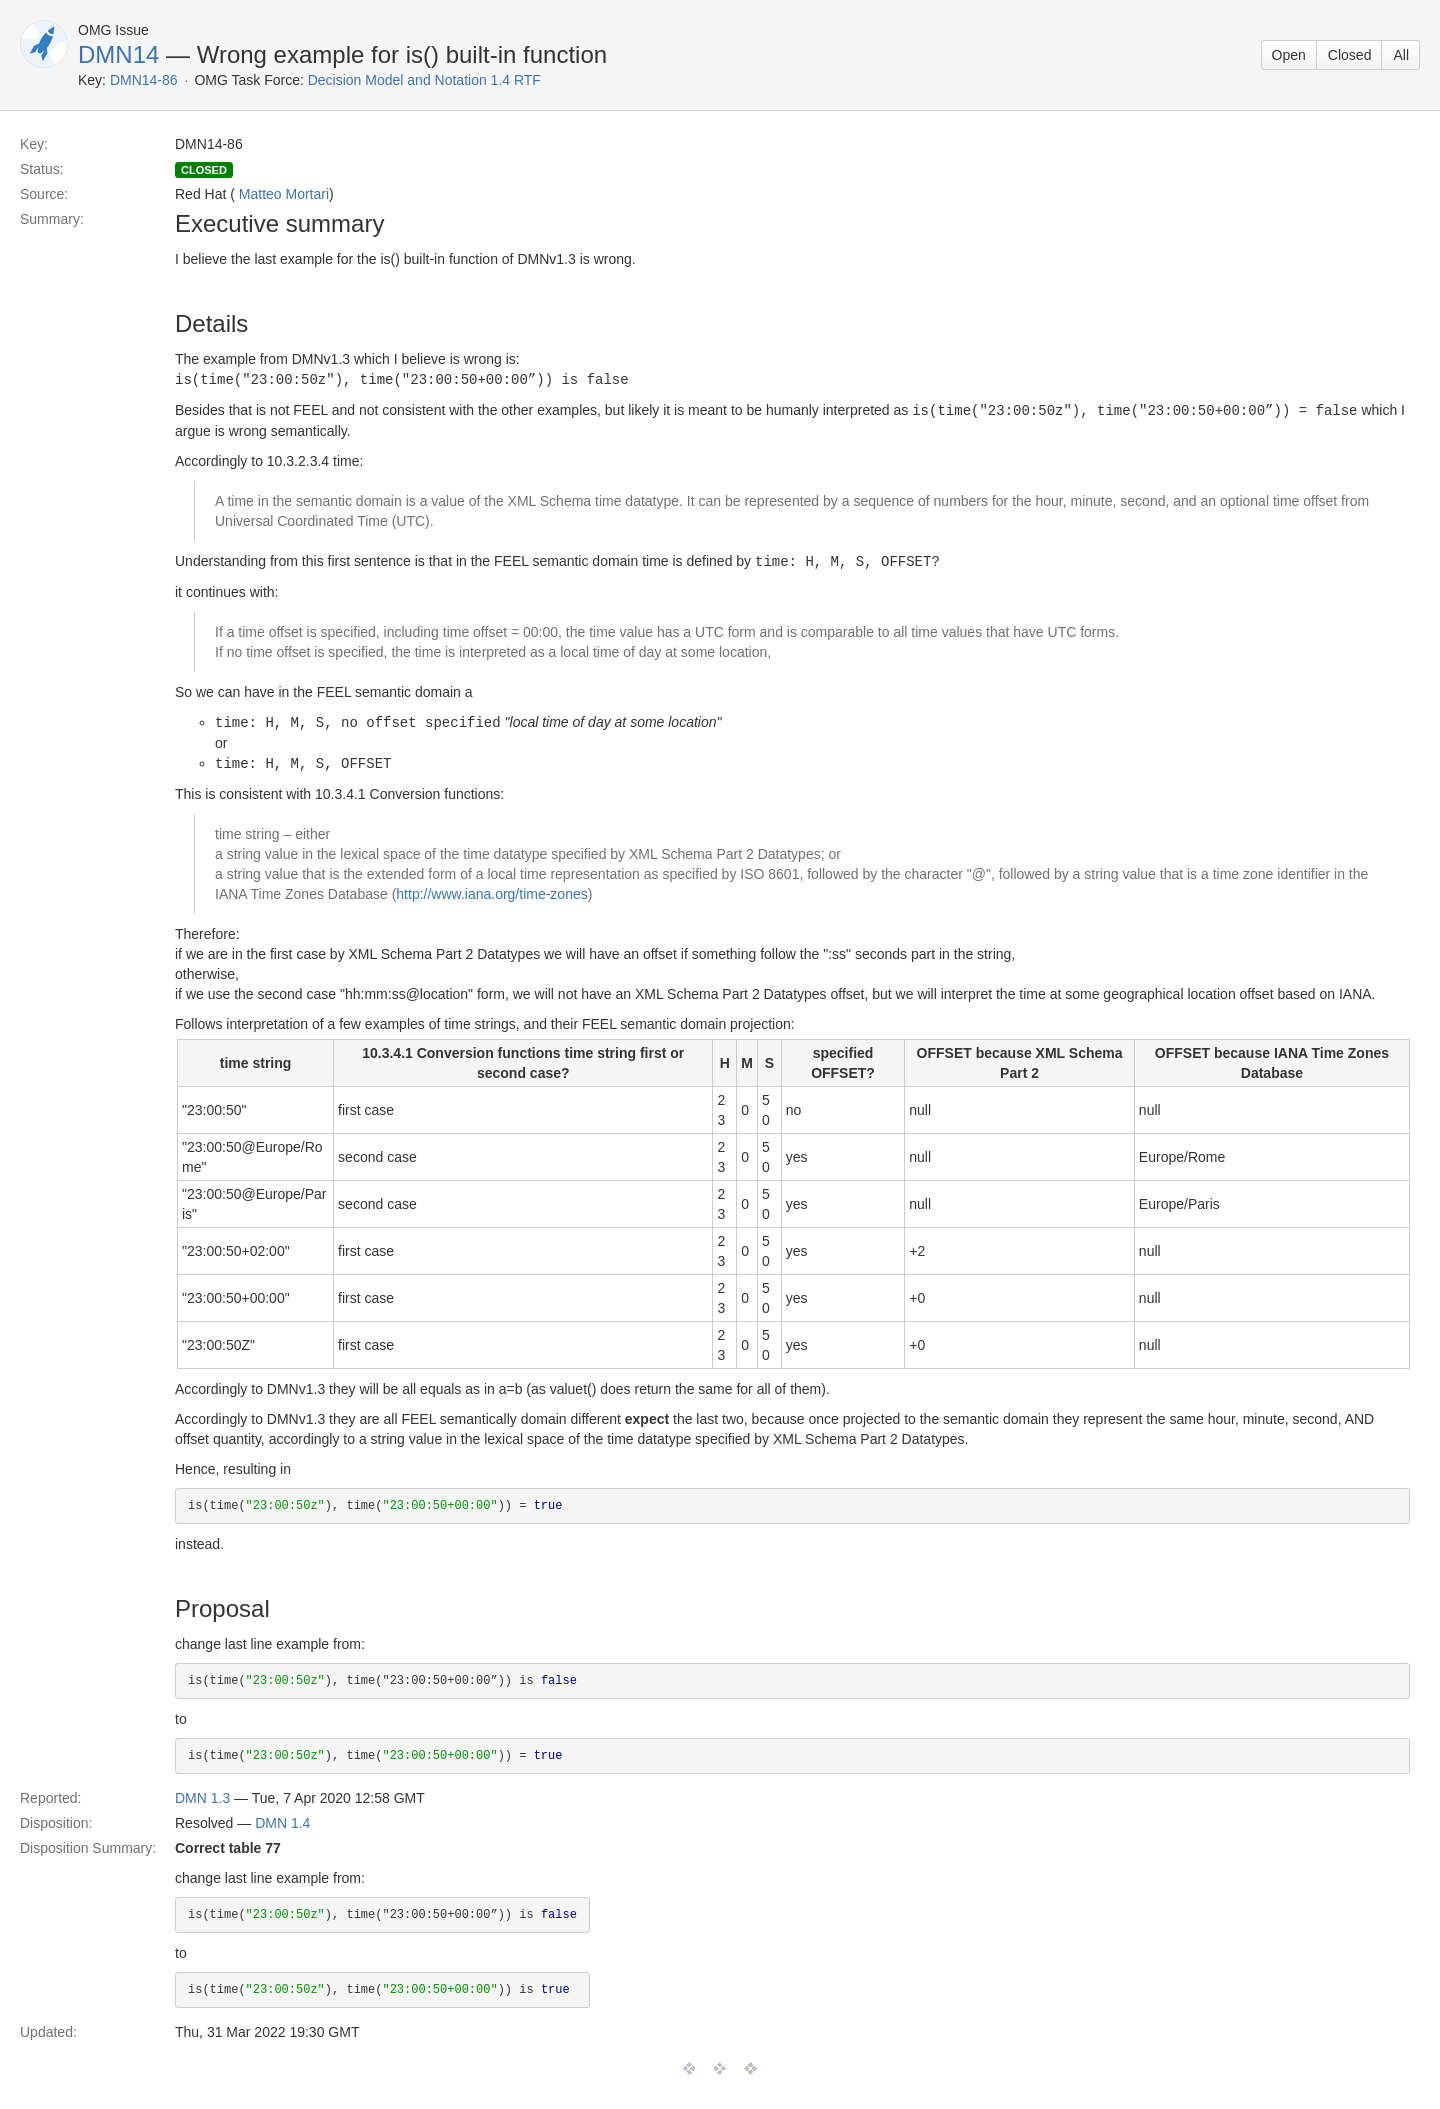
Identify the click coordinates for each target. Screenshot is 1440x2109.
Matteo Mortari (284, 194)
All (1401, 55)
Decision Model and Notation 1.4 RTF (424, 80)
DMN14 (118, 54)
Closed (1350, 55)
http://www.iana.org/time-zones (491, 889)
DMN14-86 (144, 80)
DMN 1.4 (282, 1818)
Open (1289, 55)
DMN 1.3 (202, 1793)
